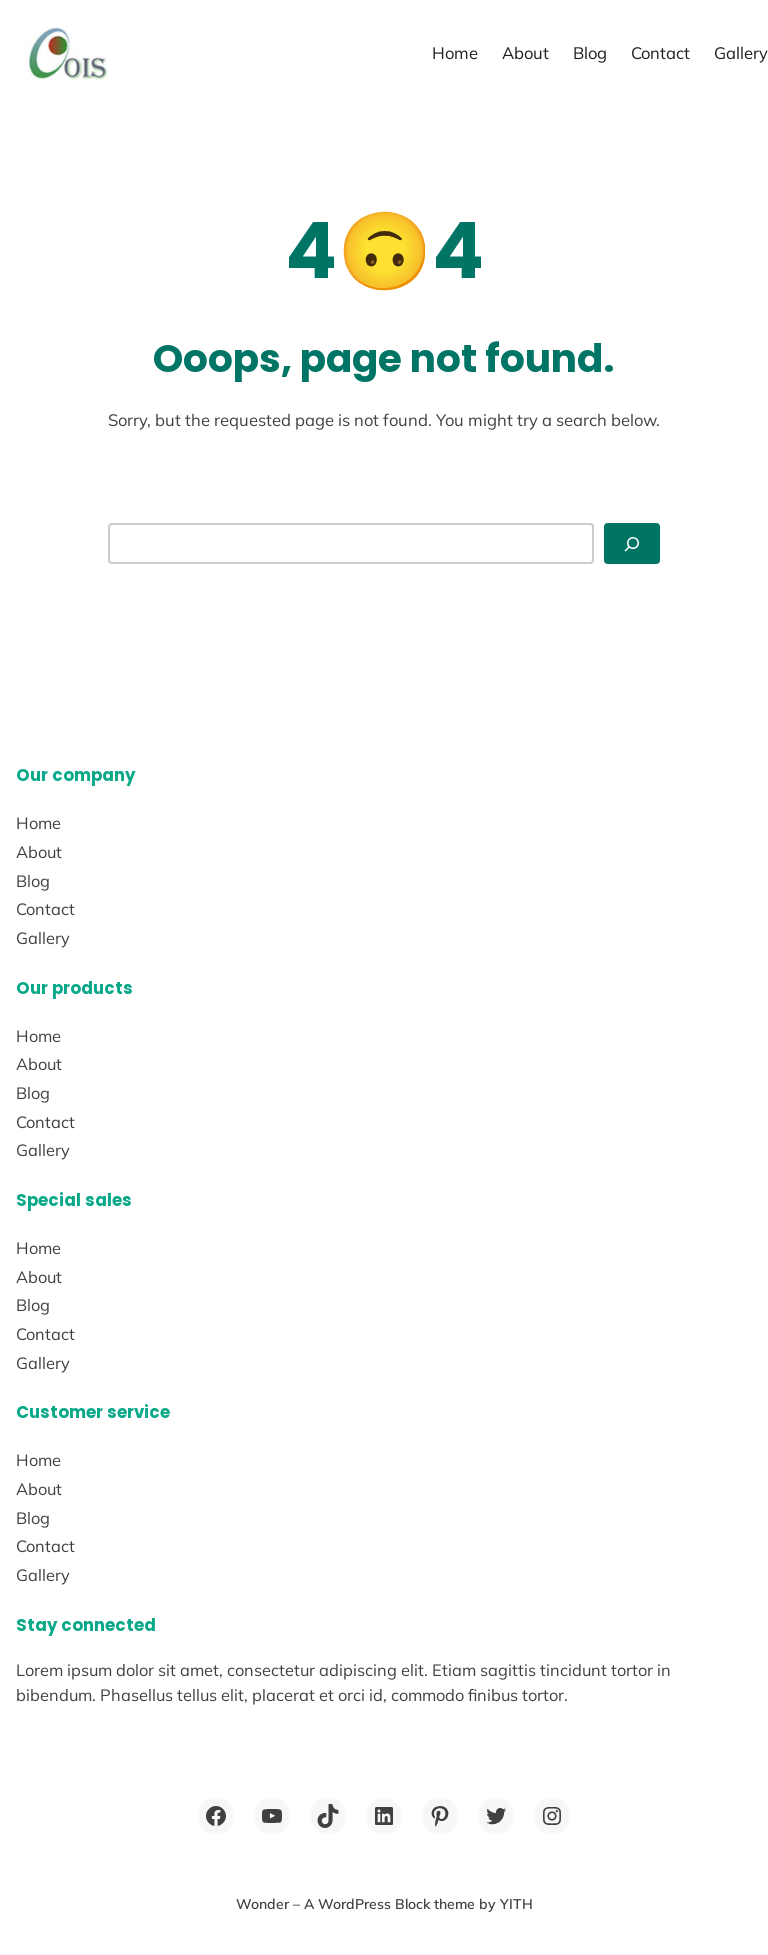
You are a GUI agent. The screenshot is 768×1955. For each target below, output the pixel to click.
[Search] (632, 543)
